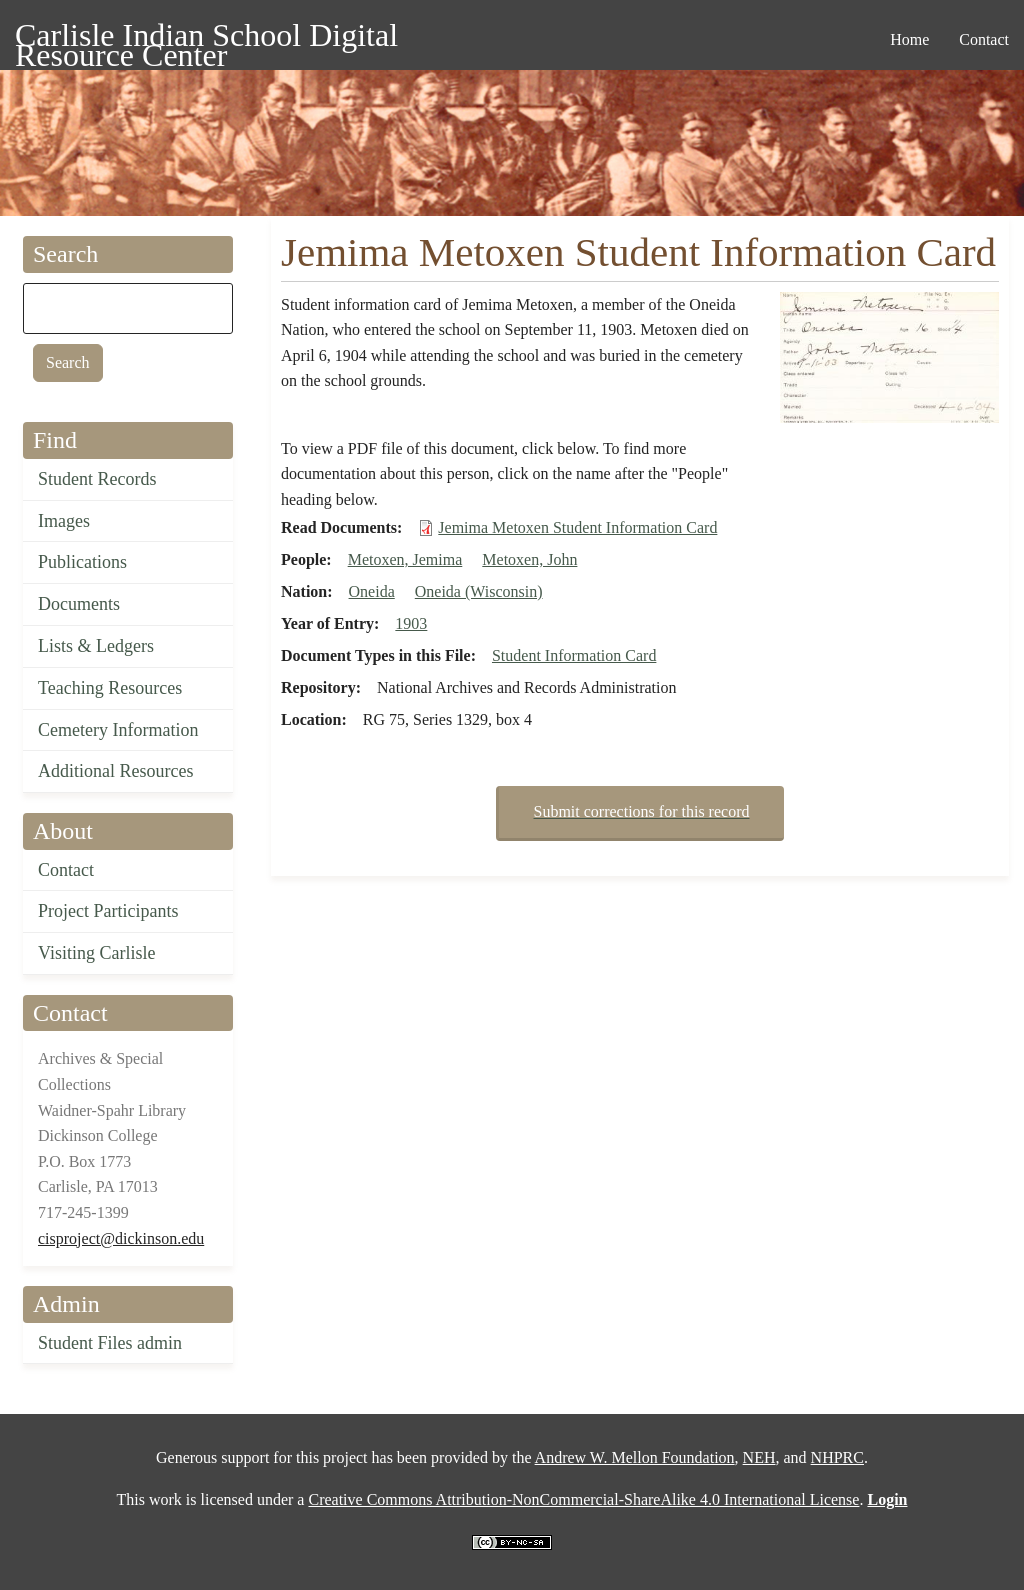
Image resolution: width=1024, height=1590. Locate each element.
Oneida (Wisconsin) (479, 591)
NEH (759, 1457)
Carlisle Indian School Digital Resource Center (206, 38)
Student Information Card (574, 655)
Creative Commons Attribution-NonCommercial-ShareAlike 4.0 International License (583, 1499)
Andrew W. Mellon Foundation (635, 1457)
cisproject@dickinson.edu (121, 1238)
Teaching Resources (110, 688)
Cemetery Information (118, 730)
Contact (66, 870)
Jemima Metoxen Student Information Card (577, 527)
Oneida (372, 591)
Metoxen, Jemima (405, 559)
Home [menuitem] (909, 39)
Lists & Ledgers (96, 646)
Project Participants (108, 911)
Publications (82, 562)
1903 (411, 623)
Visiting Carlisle (96, 953)
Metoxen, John (529, 559)
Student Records (97, 479)
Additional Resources (115, 771)
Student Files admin (110, 1343)
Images (64, 521)
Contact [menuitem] (984, 39)
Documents (79, 604)
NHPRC (837, 1457)
